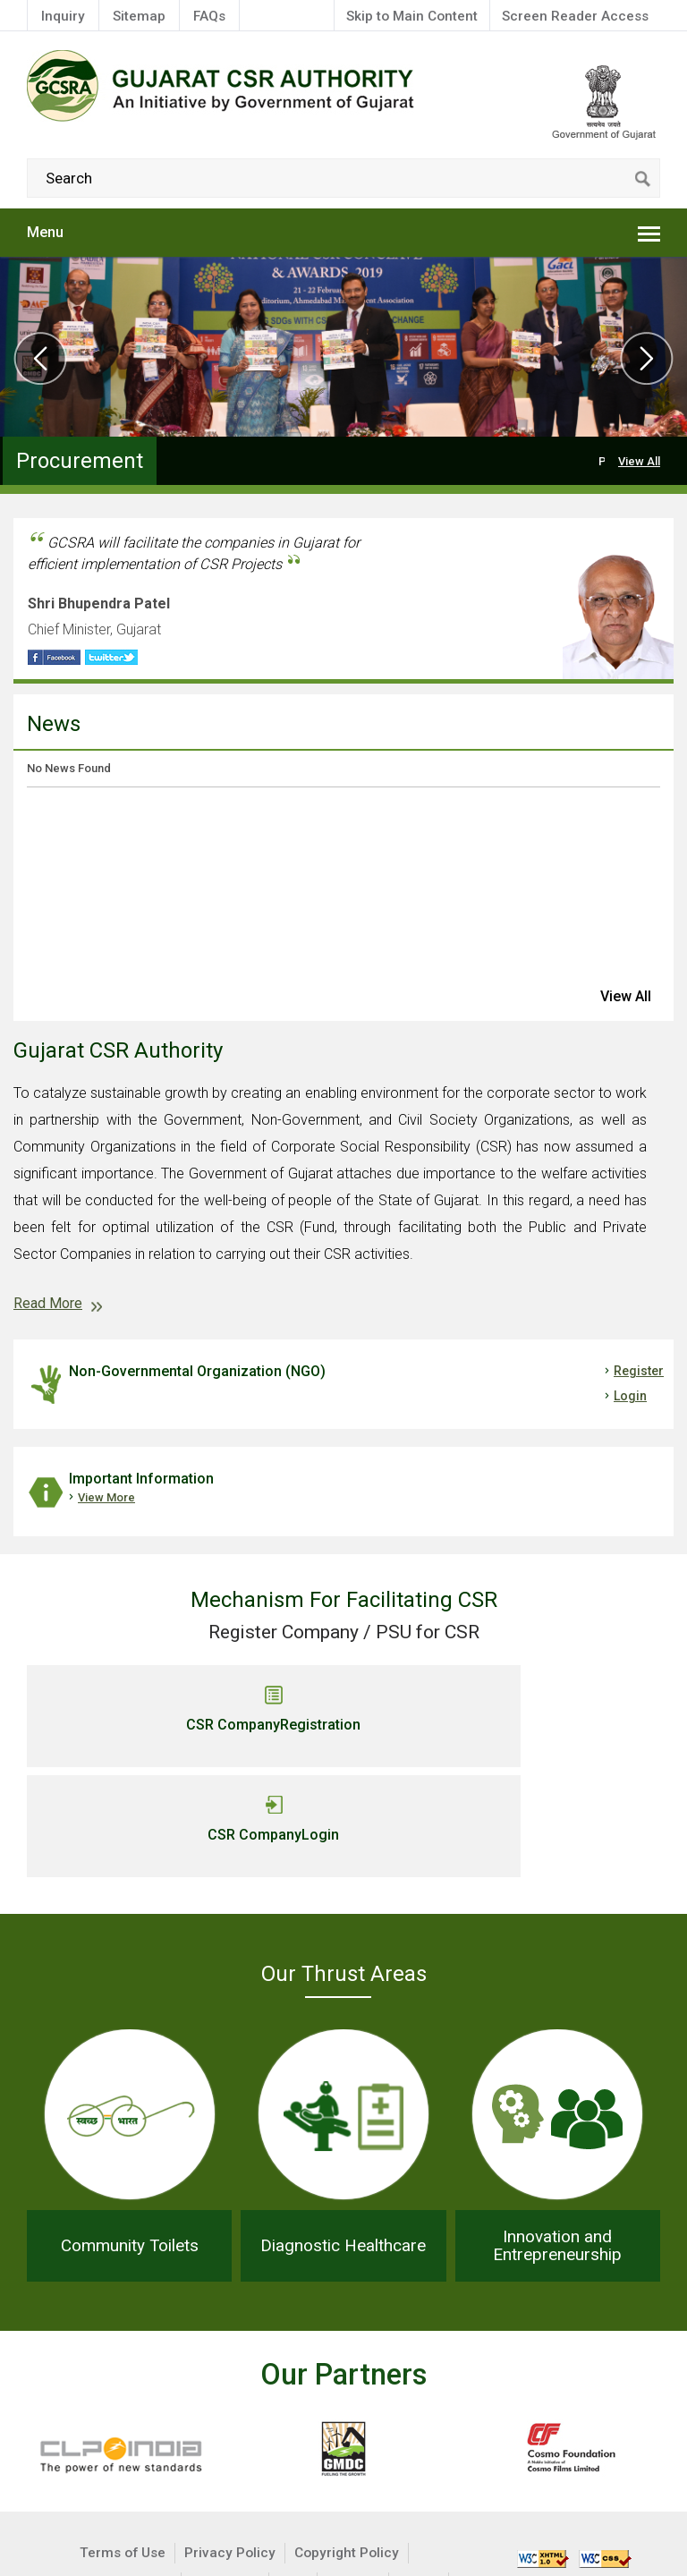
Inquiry (63, 16)
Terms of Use (122, 2441)
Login (630, 1396)
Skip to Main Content (412, 16)
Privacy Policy (230, 2441)
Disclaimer (225, 2470)
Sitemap (139, 16)
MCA (418, 2470)
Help (293, 2470)
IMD (268, 2500)
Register (639, 1371)
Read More (47, 1303)
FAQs (209, 16)
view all (625, 996)
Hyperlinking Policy (110, 2470)
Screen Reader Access (575, 16)
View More (106, 1497)
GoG (221, 2500)
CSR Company (178, 1725)
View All (639, 461)
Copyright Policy (346, 2441)
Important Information (141, 1478)
